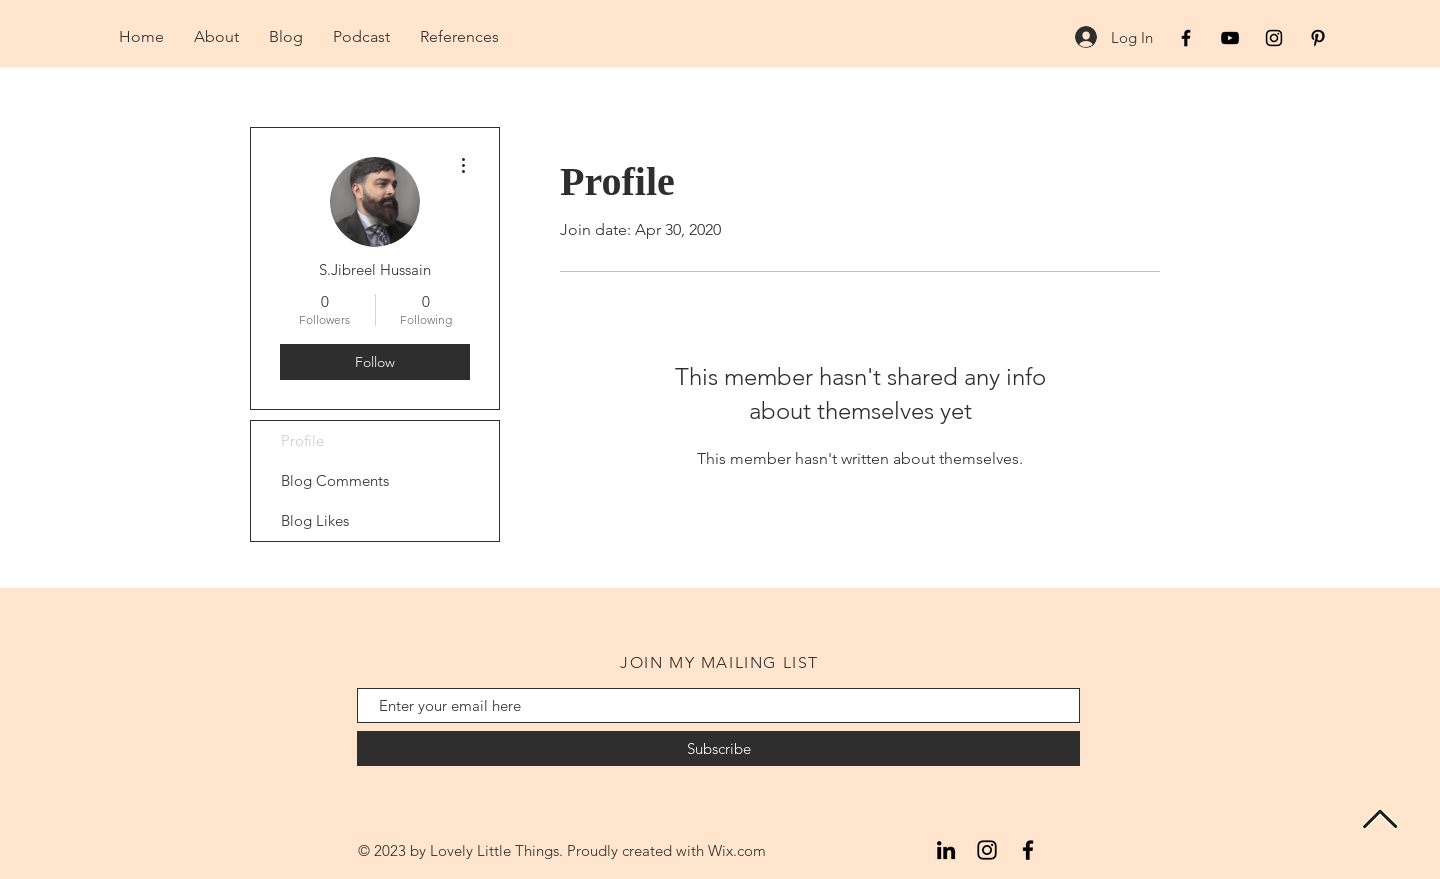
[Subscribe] (718, 748)
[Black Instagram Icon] (1274, 38)
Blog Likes (315, 520)
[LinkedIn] (946, 850)
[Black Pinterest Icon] (1318, 38)
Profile (302, 440)
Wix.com (737, 850)
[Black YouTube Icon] (1230, 38)
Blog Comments (335, 480)
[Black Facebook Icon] (1186, 38)
